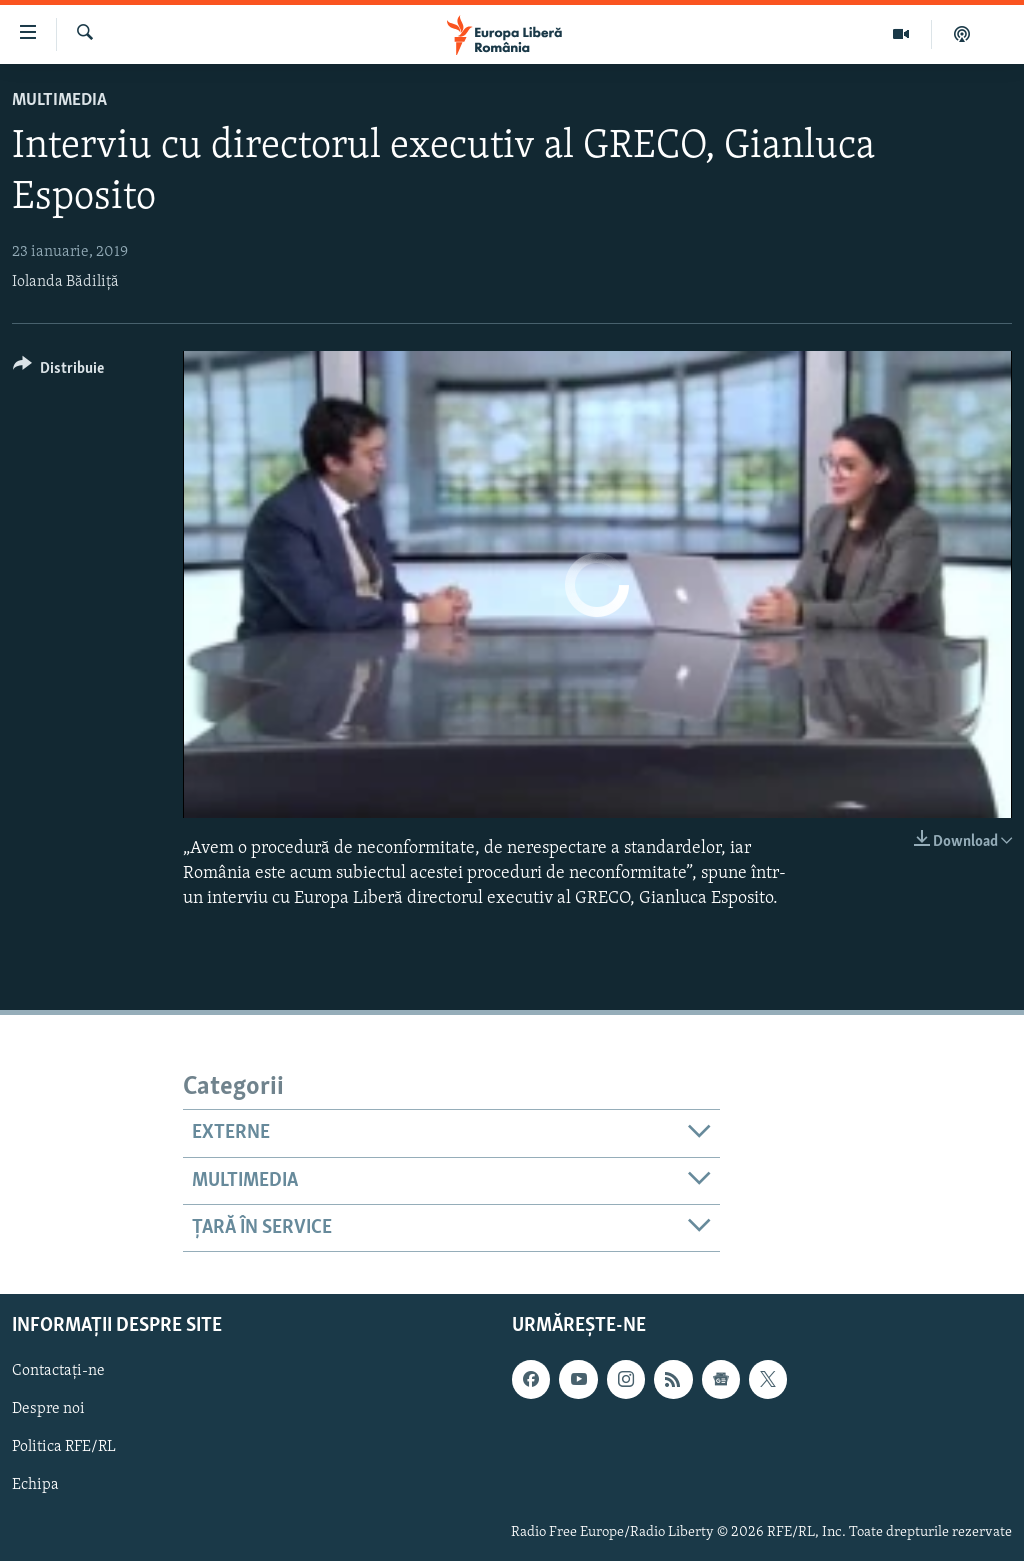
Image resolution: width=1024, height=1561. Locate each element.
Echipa (35, 1486)
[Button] (58, 371)
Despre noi (48, 1410)
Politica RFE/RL (64, 1448)
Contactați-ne (58, 1372)
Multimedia (59, 100)
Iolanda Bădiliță (65, 282)
